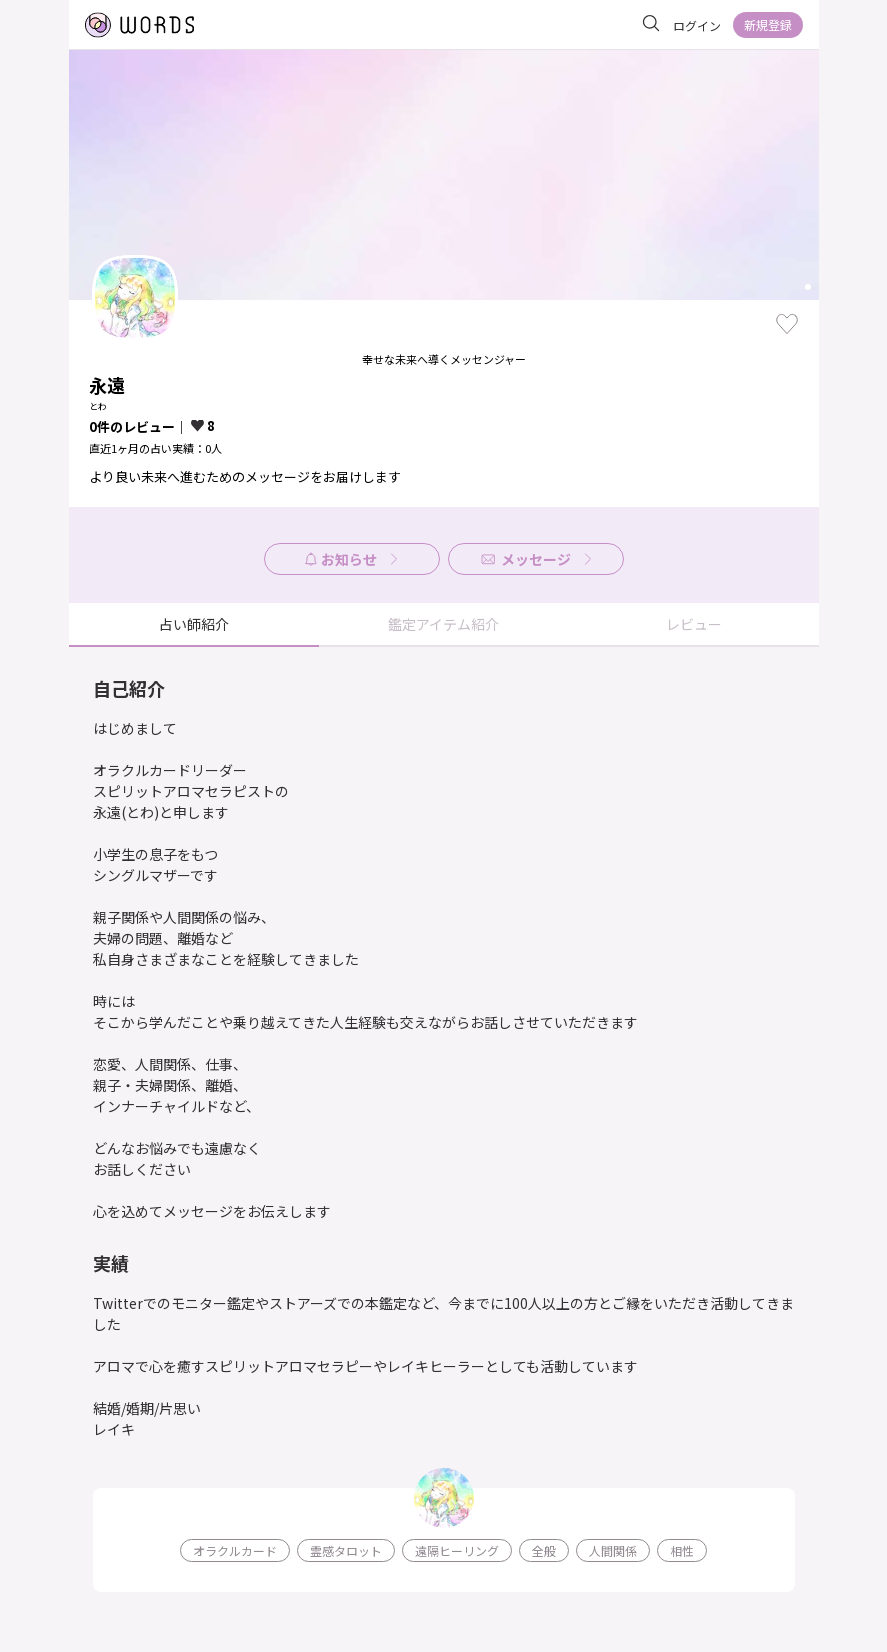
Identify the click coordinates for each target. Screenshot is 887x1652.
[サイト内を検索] (651, 24)
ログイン (697, 25)
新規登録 (768, 24)
